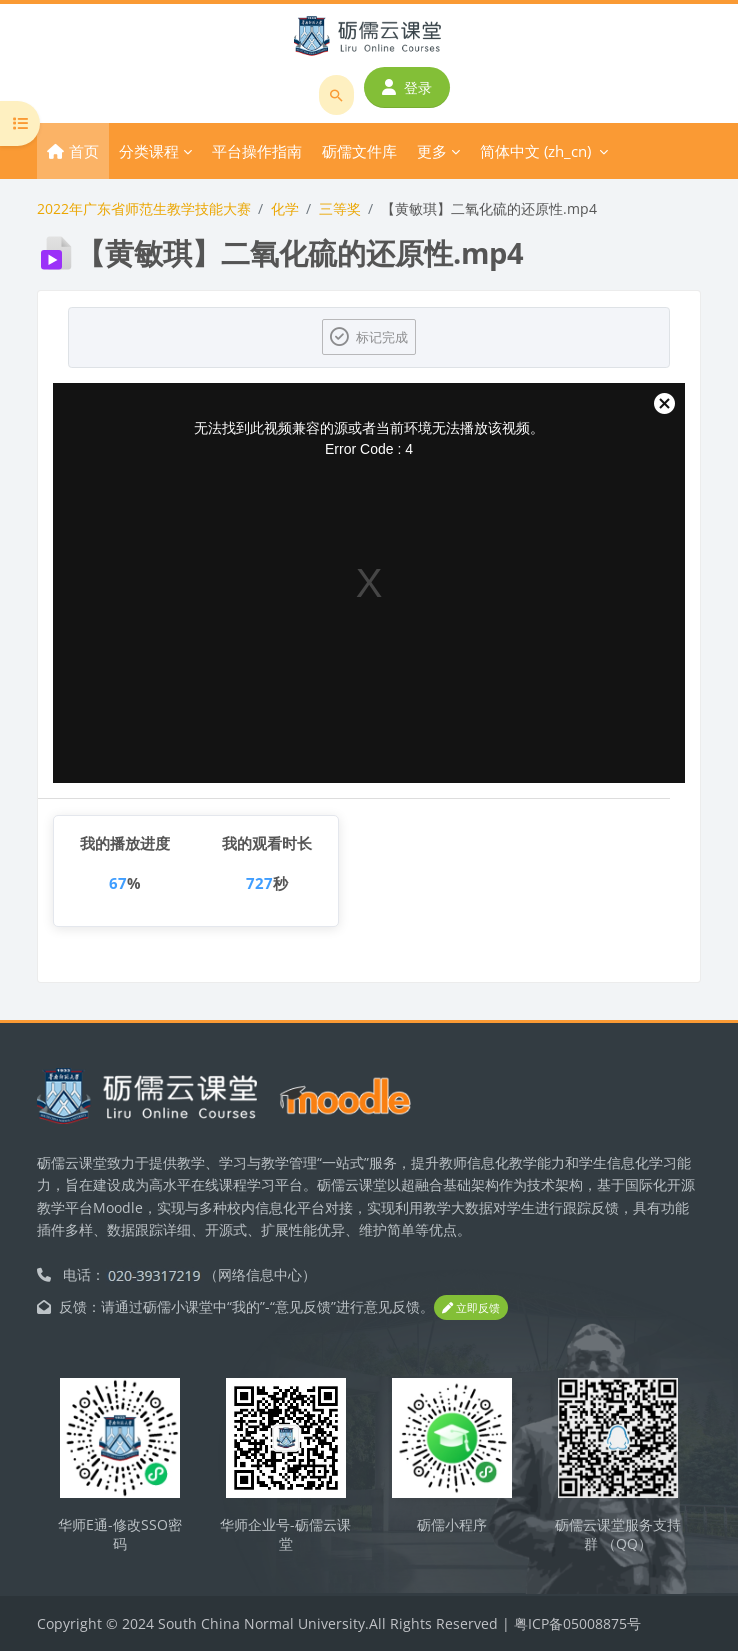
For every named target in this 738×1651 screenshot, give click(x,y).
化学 (285, 208)
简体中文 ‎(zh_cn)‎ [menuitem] (535, 151)
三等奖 (340, 208)
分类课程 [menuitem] (149, 151)
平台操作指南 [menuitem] (257, 151)
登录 (407, 87)
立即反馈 (471, 1307)
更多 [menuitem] (432, 151)
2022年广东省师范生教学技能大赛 (144, 208)
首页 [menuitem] (84, 151)
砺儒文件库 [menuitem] (359, 151)
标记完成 (382, 337)
